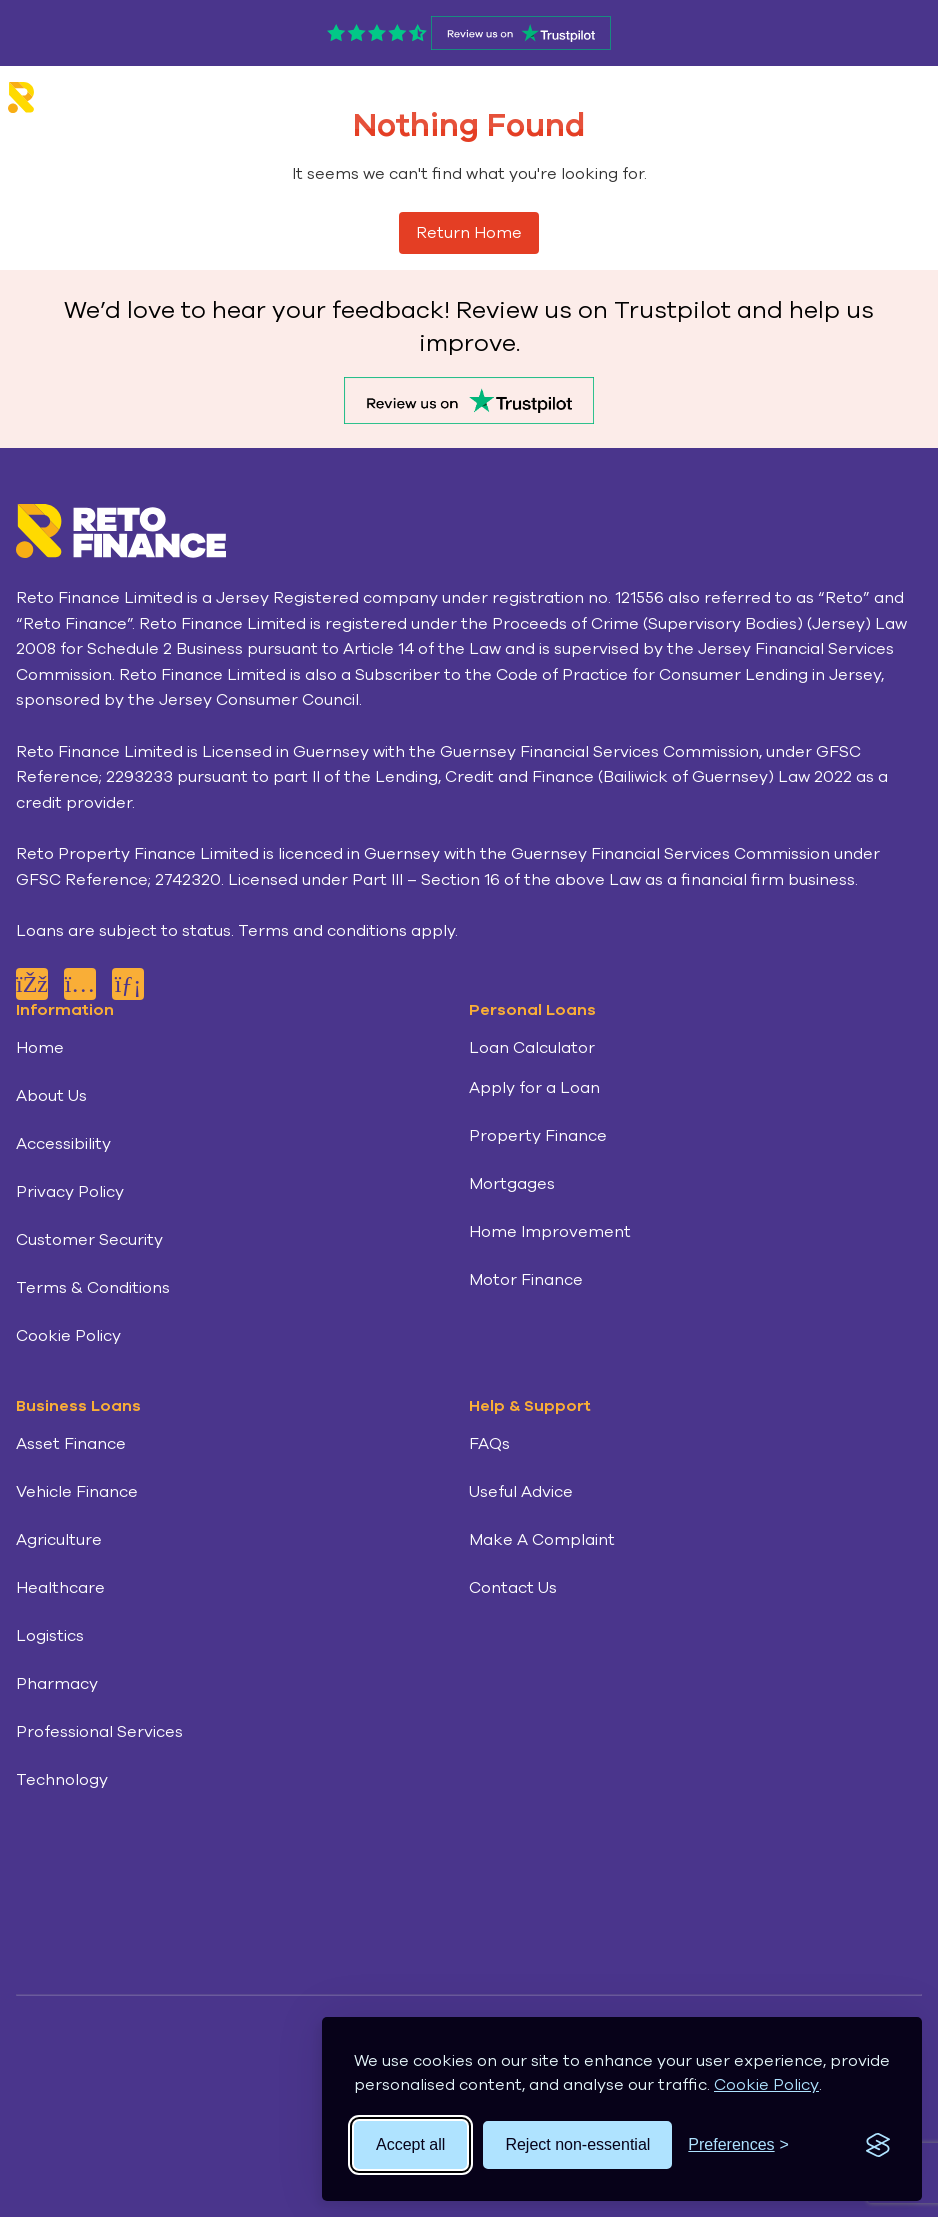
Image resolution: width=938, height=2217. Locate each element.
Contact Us (513, 1588)
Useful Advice (521, 1492)
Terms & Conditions (93, 1288)
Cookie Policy (766, 2085)
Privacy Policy (70, 1192)
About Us (51, 1096)
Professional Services (99, 1732)
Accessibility (63, 1144)
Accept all (410, 2144)
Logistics (50, 1636)
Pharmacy (57, 1684)
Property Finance (538, 1136)
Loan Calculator (532, 1048)
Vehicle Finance (77, 1492)
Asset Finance (71, 1444)
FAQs (489, 1444)
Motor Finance (526, 1280)
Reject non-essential (577, 2144)
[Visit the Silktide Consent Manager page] (878, 2145)
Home (40, 1048)
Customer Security (89, 1240)
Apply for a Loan (534, 1088)
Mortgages (512, 1184)
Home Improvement (550, 1232)
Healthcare (60, 1588)
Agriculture (59, 1540)
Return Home (469, 233)
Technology (62, 1780)
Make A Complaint (542, 1540)
